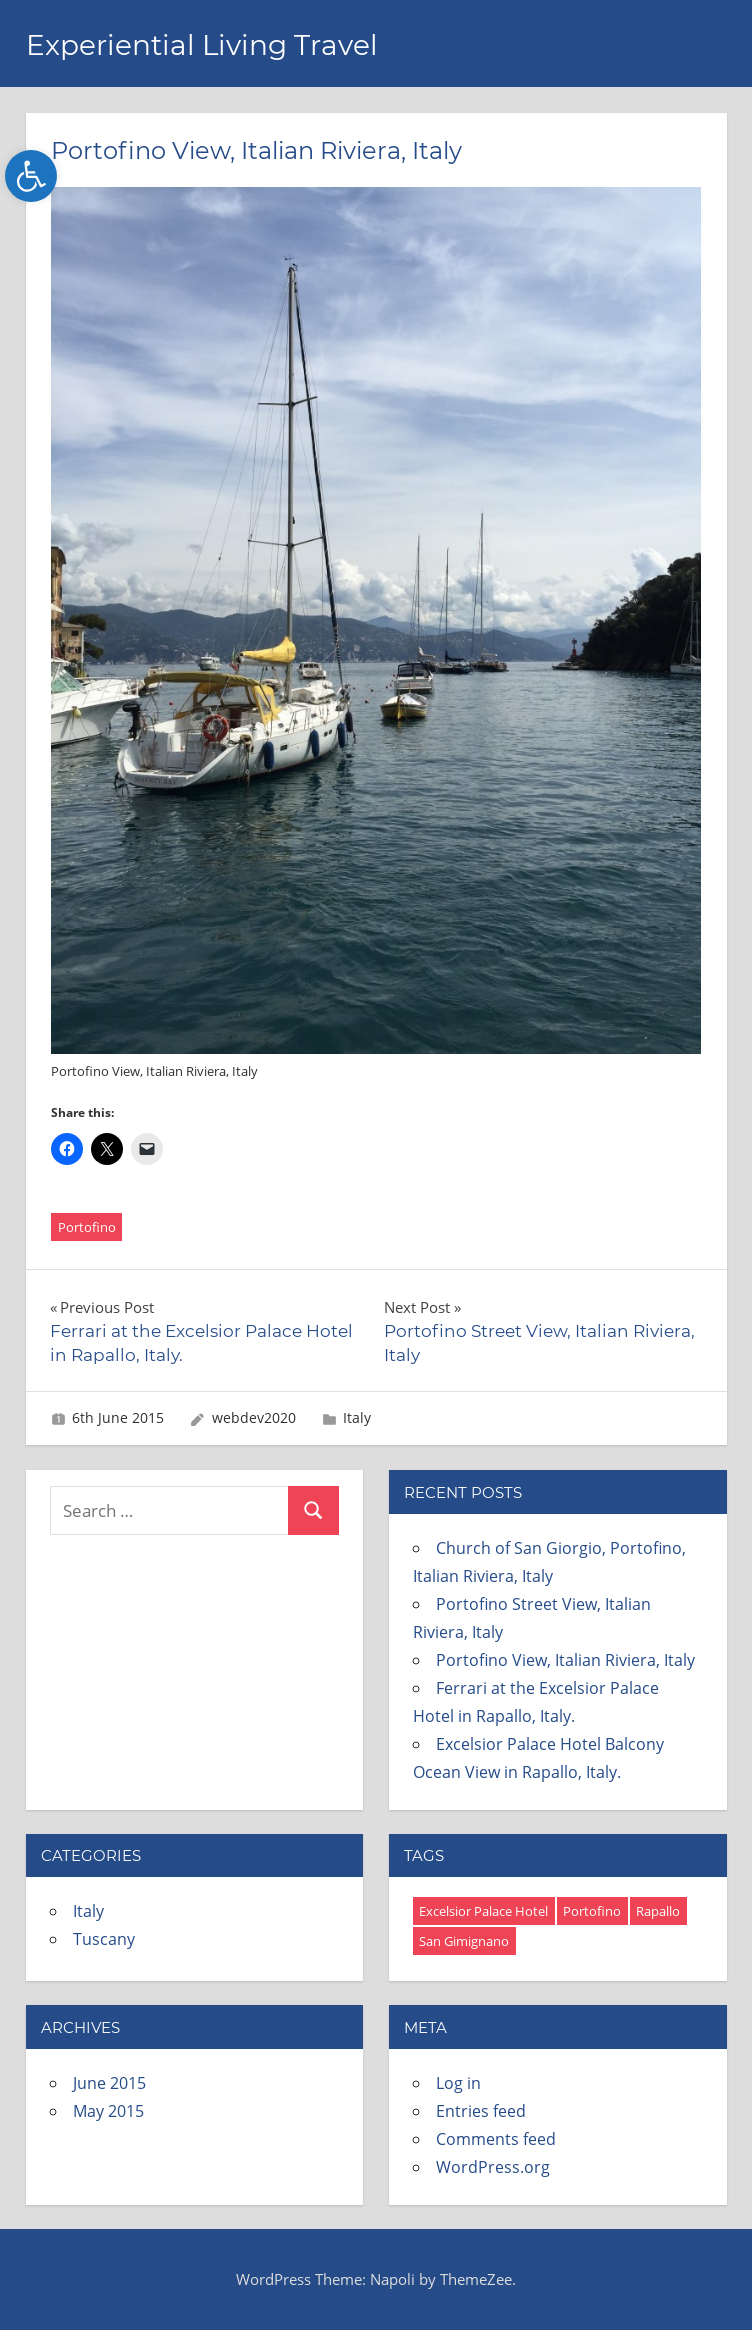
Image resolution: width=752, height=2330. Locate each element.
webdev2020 (254, 1417)
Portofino (87, 1227)
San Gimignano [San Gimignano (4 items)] (464, 1941)
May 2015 (108, 2111)
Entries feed (481, 2111)
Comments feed (496, 2139)
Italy (357, 1417)
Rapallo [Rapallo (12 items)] (658, 1911)
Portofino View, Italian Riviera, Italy (565, 1660)
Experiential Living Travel (202, 45)
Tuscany (104, 1939)
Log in (458, 2083)
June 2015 (109, 2083)
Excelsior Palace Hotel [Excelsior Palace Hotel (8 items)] (483, 1911)
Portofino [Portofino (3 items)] (592, 1911)
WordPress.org (493, 2167)
